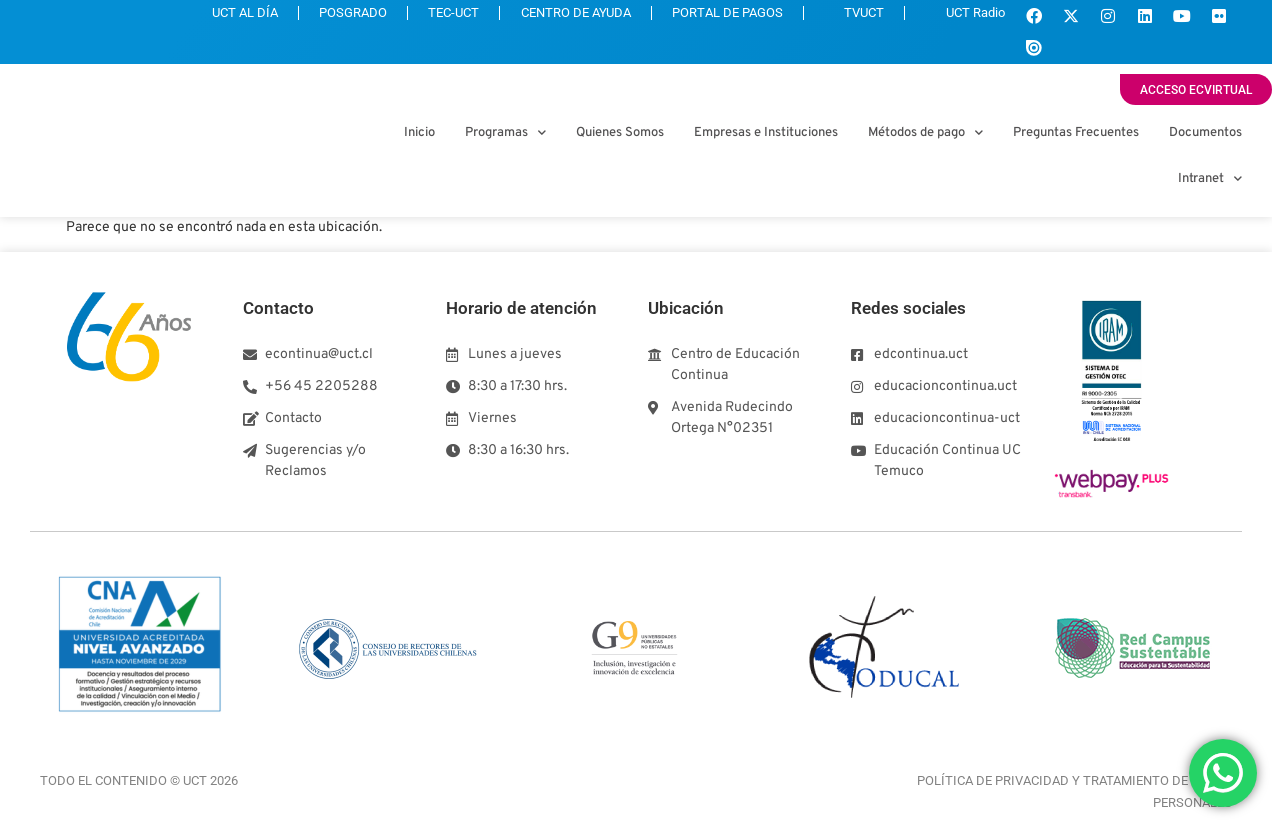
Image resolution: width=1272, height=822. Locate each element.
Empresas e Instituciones (766, 133)
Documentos (1205, 133)
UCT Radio (959, 18)
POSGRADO (291, 18)
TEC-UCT (403, 18)
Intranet (1210, 178)
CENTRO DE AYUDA (537, 18)
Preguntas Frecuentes (1076, 133)
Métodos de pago (925, 132)
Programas (505, 132)
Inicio (419, 133)
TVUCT (837, 18)
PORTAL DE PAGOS (699, 18)
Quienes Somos (620, 133)
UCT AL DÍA (171, 18)
